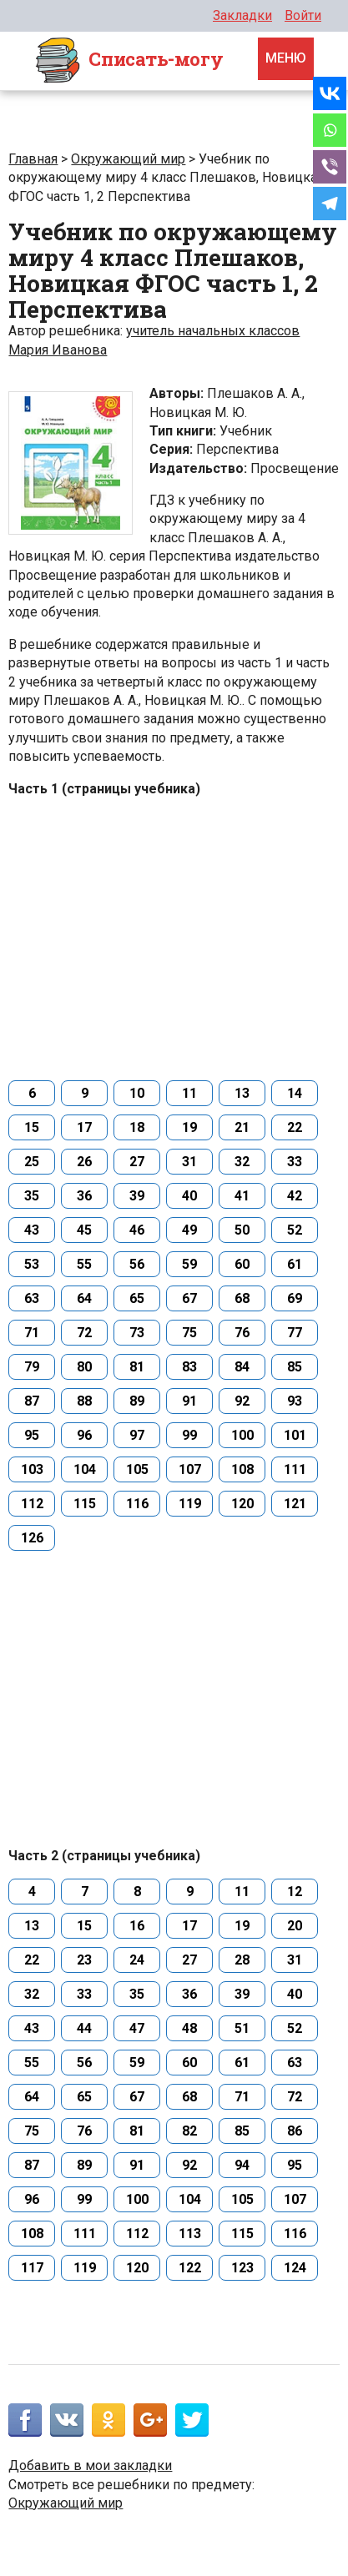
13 (242, 1093)
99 (189, 1435)
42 (294, 1196)
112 (32, 1504)
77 (294, 1333)
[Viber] (329, 167)
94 (242, 2165)
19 (189, 1127)
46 (136, 1230)
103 (32, 1469)
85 (294, 1367)
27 (136, 1162)
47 (136, 2028)
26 (84, 1162)
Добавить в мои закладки (90, 2465)
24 (136, 1960)
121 (295, 1504)
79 (31, 1367)
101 (295, 1435)
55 (84, 1264)
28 (242, 1960)
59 (189, 1264)
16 (136, 1926)
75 (189, 1333)
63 (31, 1298)
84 (242, 1367)
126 (32, 1538)
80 (84, 1367)
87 (31, 1401)
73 (136, 1333)
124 (295, 2268)
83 (189, 1367)
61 (294, 1264)
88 (84, 1401)
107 (190, 1469)
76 (242, 1333)
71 (31, 1333)
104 (84, 1469)
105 (137, 1469)
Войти (303, 15)
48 (189, 2028)
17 (84, 1127)
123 (242, 2268)
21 (242, 1127)
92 (242, 1401)
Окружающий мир (128, 159)
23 (84, 1960)
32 (242, 1162)
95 (31, 1435)
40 (189, 1196)
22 (294, 1127)
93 (294, 1401)
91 (189, 1401)
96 (84, 1435)
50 (242, 1230)
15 (31, 1127)
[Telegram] (329, 203)
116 (137, 1504)
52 (294, 1230)
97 (136, 1435)
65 (136, 1298)
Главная (33, 159)
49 (189, 1230)
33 (294, 1162)
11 (189, 1093)
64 (84, 1298)
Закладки (242, 15)
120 (242, 1504)
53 (31, 1264)
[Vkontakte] (329, 93)
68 (242, 1298)
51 (242, 2028)
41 (242, 1196)
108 (242, 1469)
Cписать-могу (128, 61)
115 (84, 1504)
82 (189, 2131)
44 (84, 2028)
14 (294, 1093)
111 (295, 1469)
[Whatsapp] (329, 130)
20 (294, 1926)
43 (31, 1230)
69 (294, 1298)
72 (84, 1333)
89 (136, 1401)
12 (294, 1891)
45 (84, 1230)
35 (31, 1196)
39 (136, 1196)
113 (190, 2233)
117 (32, 2268)
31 (189, 1162)
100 (242, 1435)
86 (294, 2131)
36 (84, 1196)
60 (242, 1264)
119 (190, 1504)
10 (136, 1093)
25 (31, 1162)
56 (136, 1264)
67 (189, 1298)
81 (136, 1367)
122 (190, 2268)
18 (136, 1127)
